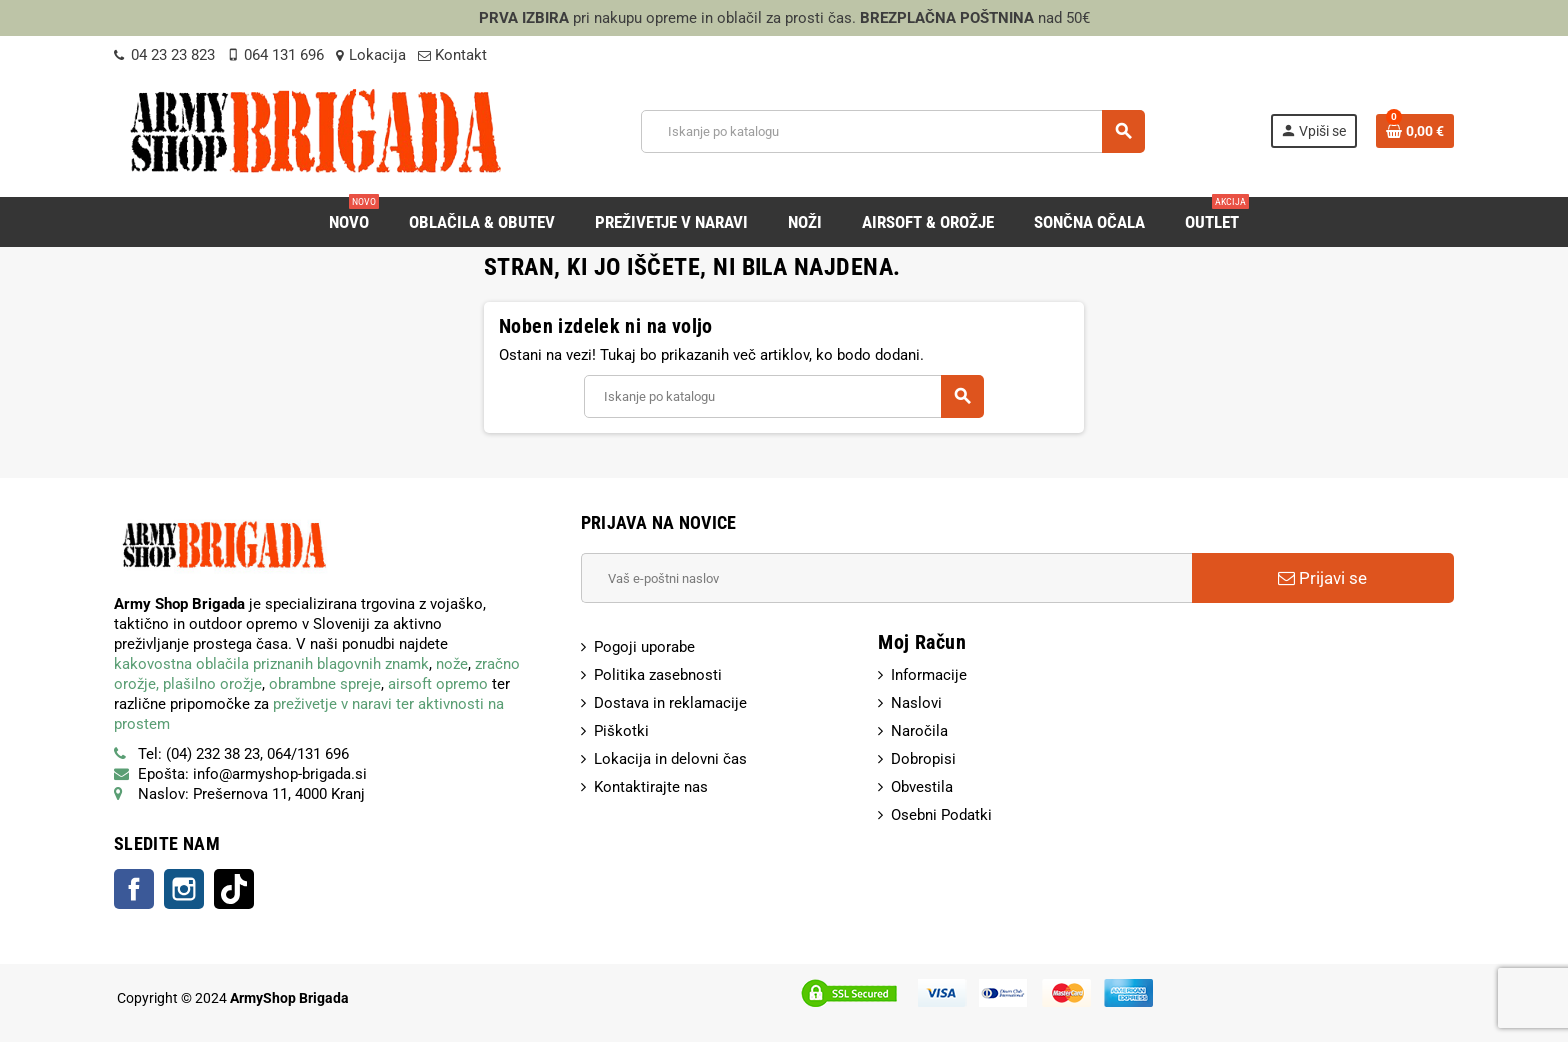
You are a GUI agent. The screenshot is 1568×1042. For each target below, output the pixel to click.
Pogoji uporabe (644, 647)
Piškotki (621, 731)
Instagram (184, 889)
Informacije (929, 675)
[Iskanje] (892, 131)
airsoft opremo (438, 684)
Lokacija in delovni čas (670, 759)
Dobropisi (923, 759)
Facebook (134, 889)
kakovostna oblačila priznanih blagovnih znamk (271, 664)
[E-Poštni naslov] (886, 578)
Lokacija (371, 55)
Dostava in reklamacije (670, 703)
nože (452, 664)
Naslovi (916, 703)
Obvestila (922, 787)
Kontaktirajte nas (651, 787)
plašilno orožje (212, 684)
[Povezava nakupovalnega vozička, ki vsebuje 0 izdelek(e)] (1415, 131)
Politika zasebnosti (658, 675)
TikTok (234, 889)
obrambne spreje (325, 684)
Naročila (919, 731)
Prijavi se (1322, 578)
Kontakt (452, 55)
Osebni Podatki (941, 815)
